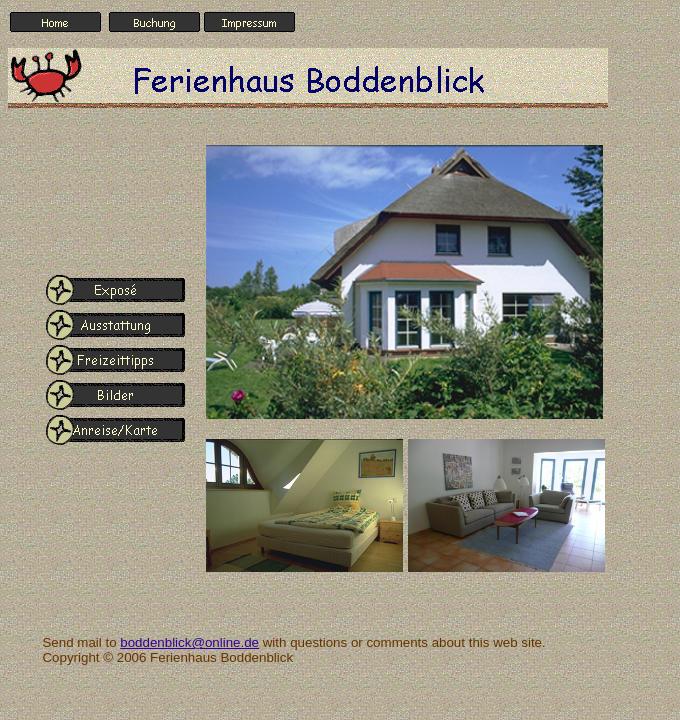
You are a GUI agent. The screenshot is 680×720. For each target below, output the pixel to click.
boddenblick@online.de (189, 642)
